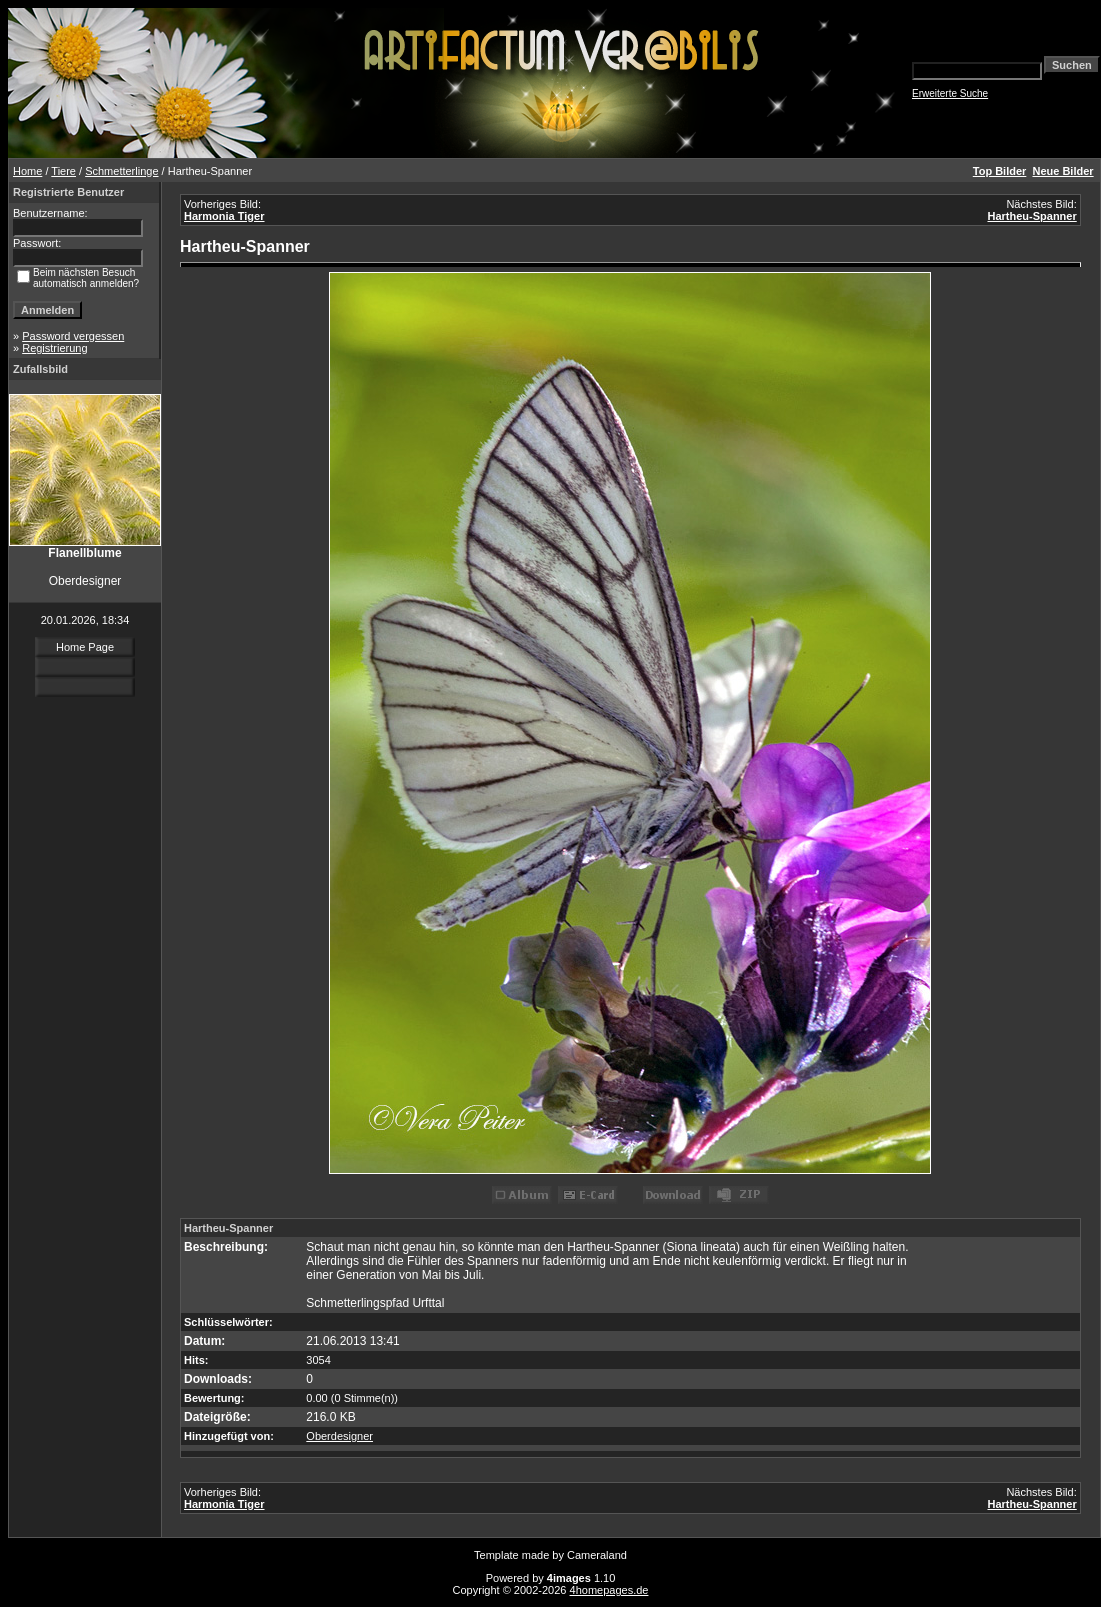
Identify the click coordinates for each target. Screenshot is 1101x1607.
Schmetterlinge (121, 171)
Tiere (63, 171)
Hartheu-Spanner (1031, 216)
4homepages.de (609, 1590)
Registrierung (54, 348)
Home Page (85, 647)
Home (27, 171)
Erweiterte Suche (950, 93)
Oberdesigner (339, 1436)
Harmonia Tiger (224, 216)
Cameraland (597, 1555)
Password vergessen (73, 336)
